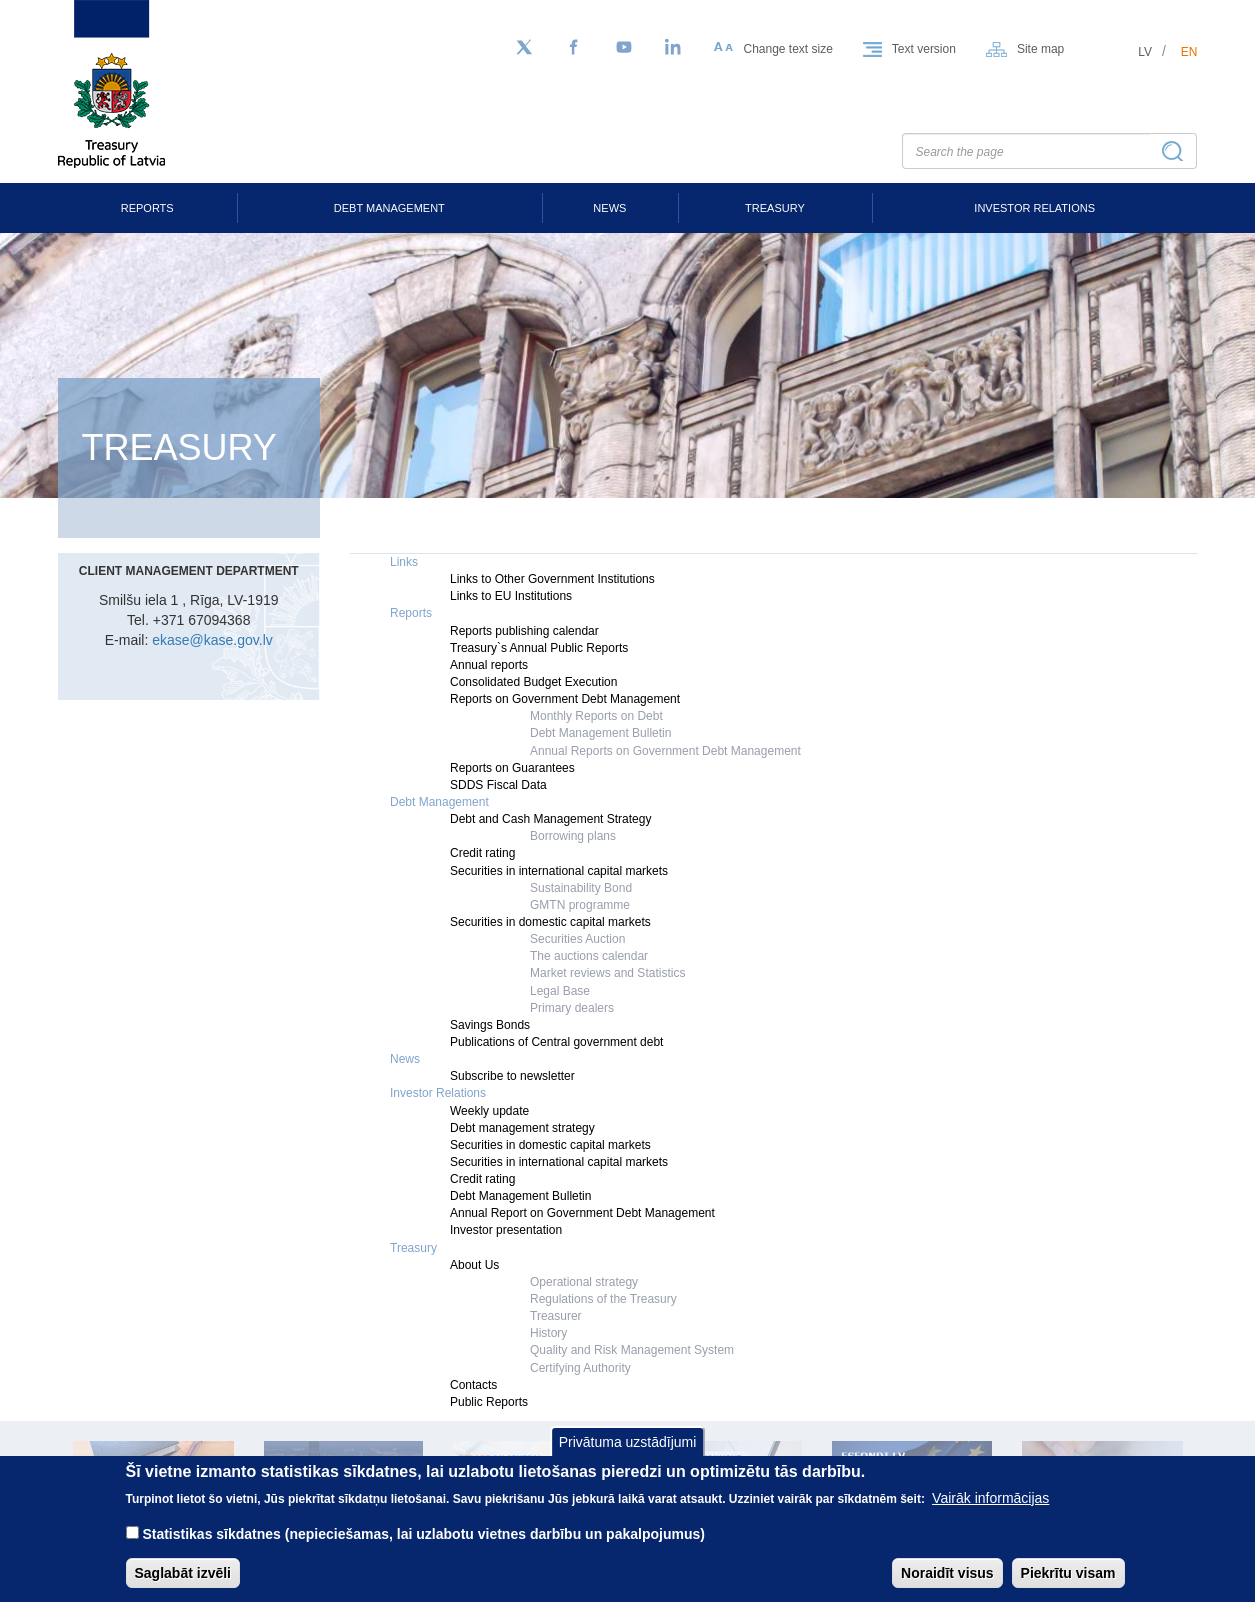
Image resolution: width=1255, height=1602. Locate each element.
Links (404, 562)
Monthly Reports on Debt (596, 716)
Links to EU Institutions (511, 596)
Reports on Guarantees (512, 768)
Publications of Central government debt (556, 1042)
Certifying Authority (580, 1368)
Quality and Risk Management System (632, 1350)
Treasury (775, 208)
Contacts (473, 1385)
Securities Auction (577, 939)
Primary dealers (572, 1008)
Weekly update (489, 1111)
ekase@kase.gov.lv (212, 640)
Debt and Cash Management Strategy (550, 819)
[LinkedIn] (674, 48)
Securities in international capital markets (559, 871)
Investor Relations (1034, 208)
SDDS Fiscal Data (498, 785)
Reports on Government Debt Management (565, 699)
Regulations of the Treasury (603, 1299)
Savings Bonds (490, 1025)
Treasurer (556, 1316)
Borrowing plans (573, 836)
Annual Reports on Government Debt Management (665, 751)
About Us (474, 1265)
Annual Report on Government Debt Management (582, 1213)
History (548, 1333)
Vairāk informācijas (990, 1513)
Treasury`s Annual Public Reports (539, 648)
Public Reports (489, 1402)
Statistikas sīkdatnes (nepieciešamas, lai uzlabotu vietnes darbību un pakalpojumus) (423, 1549)
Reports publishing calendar (524, 631)
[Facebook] (574, 48)
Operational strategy (584, 1282)
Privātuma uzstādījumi (628, 1457)
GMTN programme (580, 905)
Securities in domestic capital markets (550, 922)
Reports (147, 208)
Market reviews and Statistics (607, 973)
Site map (1040, 49)
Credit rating (482, 853)
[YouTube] (624, 48)
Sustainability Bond (581, 888)
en (1189, 52)
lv (1145, 52)
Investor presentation (506, 1230)
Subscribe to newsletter (512, 1076)
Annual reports (489, 665)
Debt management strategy (522, 1128)
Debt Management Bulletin (600, 733)
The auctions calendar (589, 956)
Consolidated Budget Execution (533, 682)
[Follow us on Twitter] (524, 48)
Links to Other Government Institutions (552, 579)
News (609, 208)
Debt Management (389, 208)
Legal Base (560, 991)
